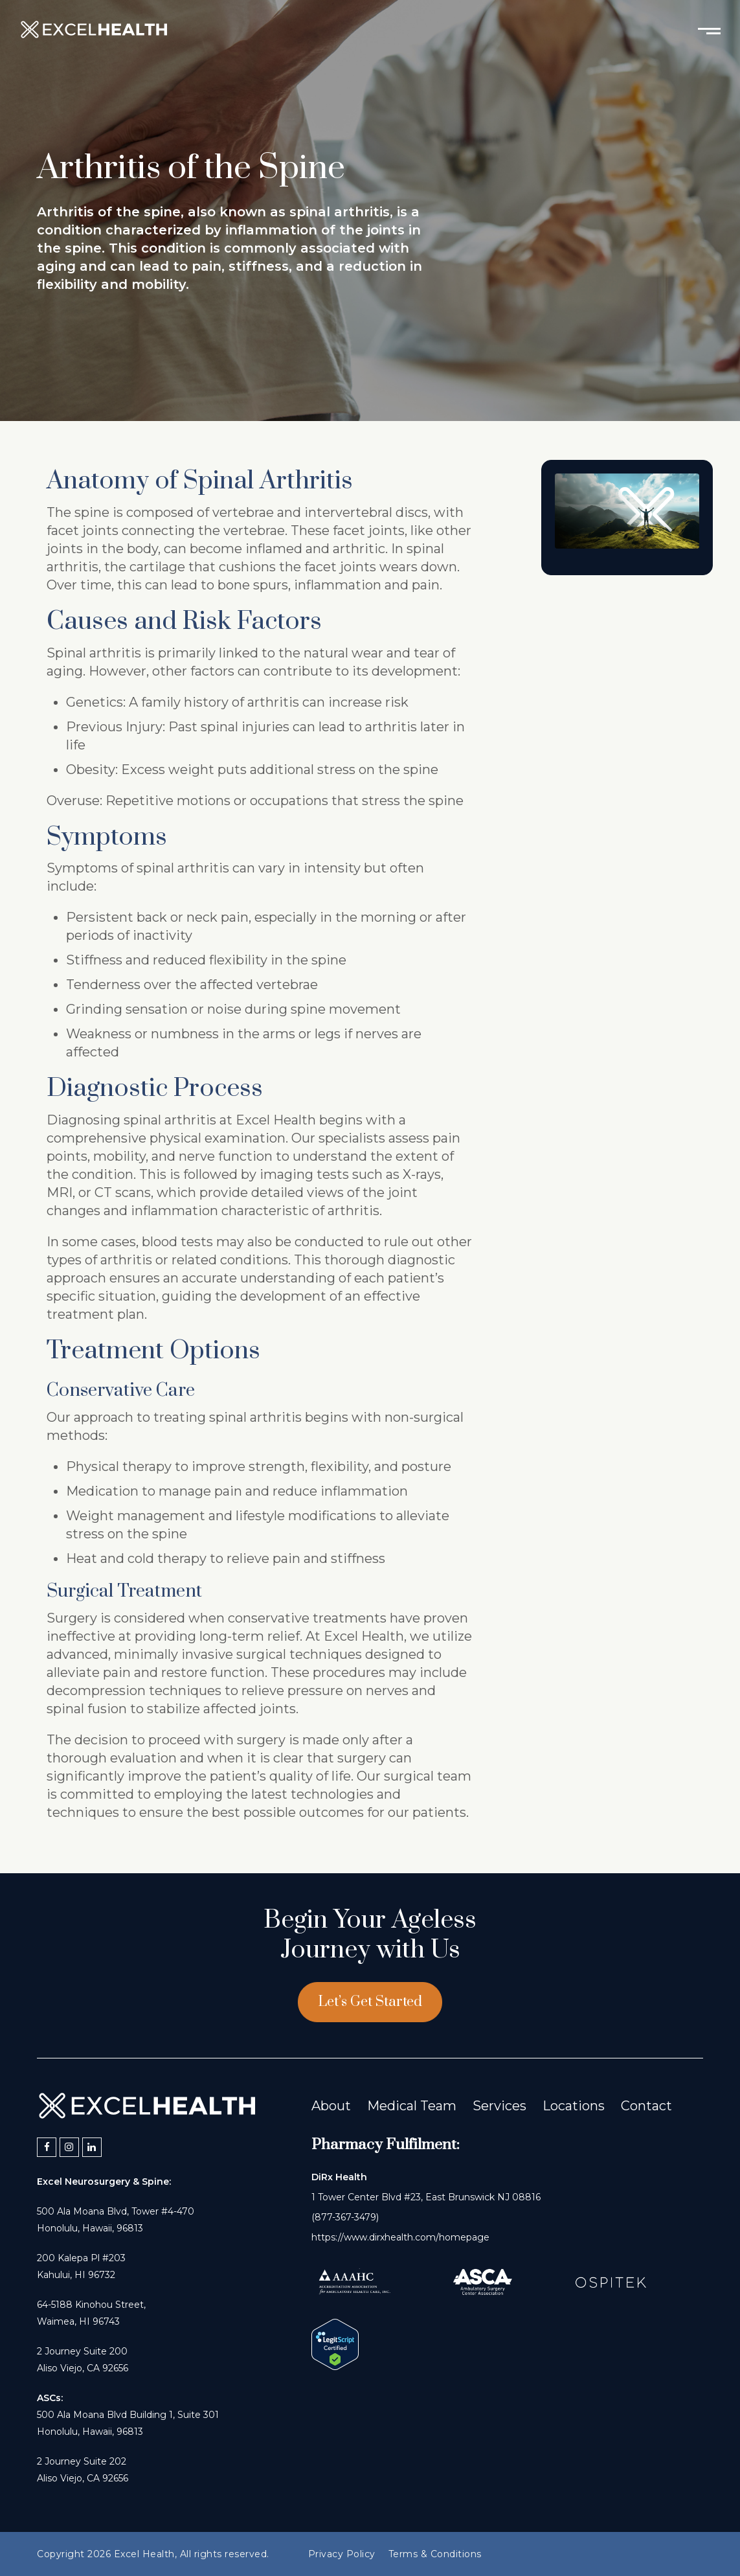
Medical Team (411, 2106)
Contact (646, 2106)
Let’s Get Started (370, 2002)
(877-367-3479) (345, 2217)
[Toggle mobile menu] (709, 30)
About (331, 2106)
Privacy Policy (342, 2554)
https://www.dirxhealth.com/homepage (400, 2237)
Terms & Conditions (435, 2554)
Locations (574, 2106)
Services (499, 2106)
